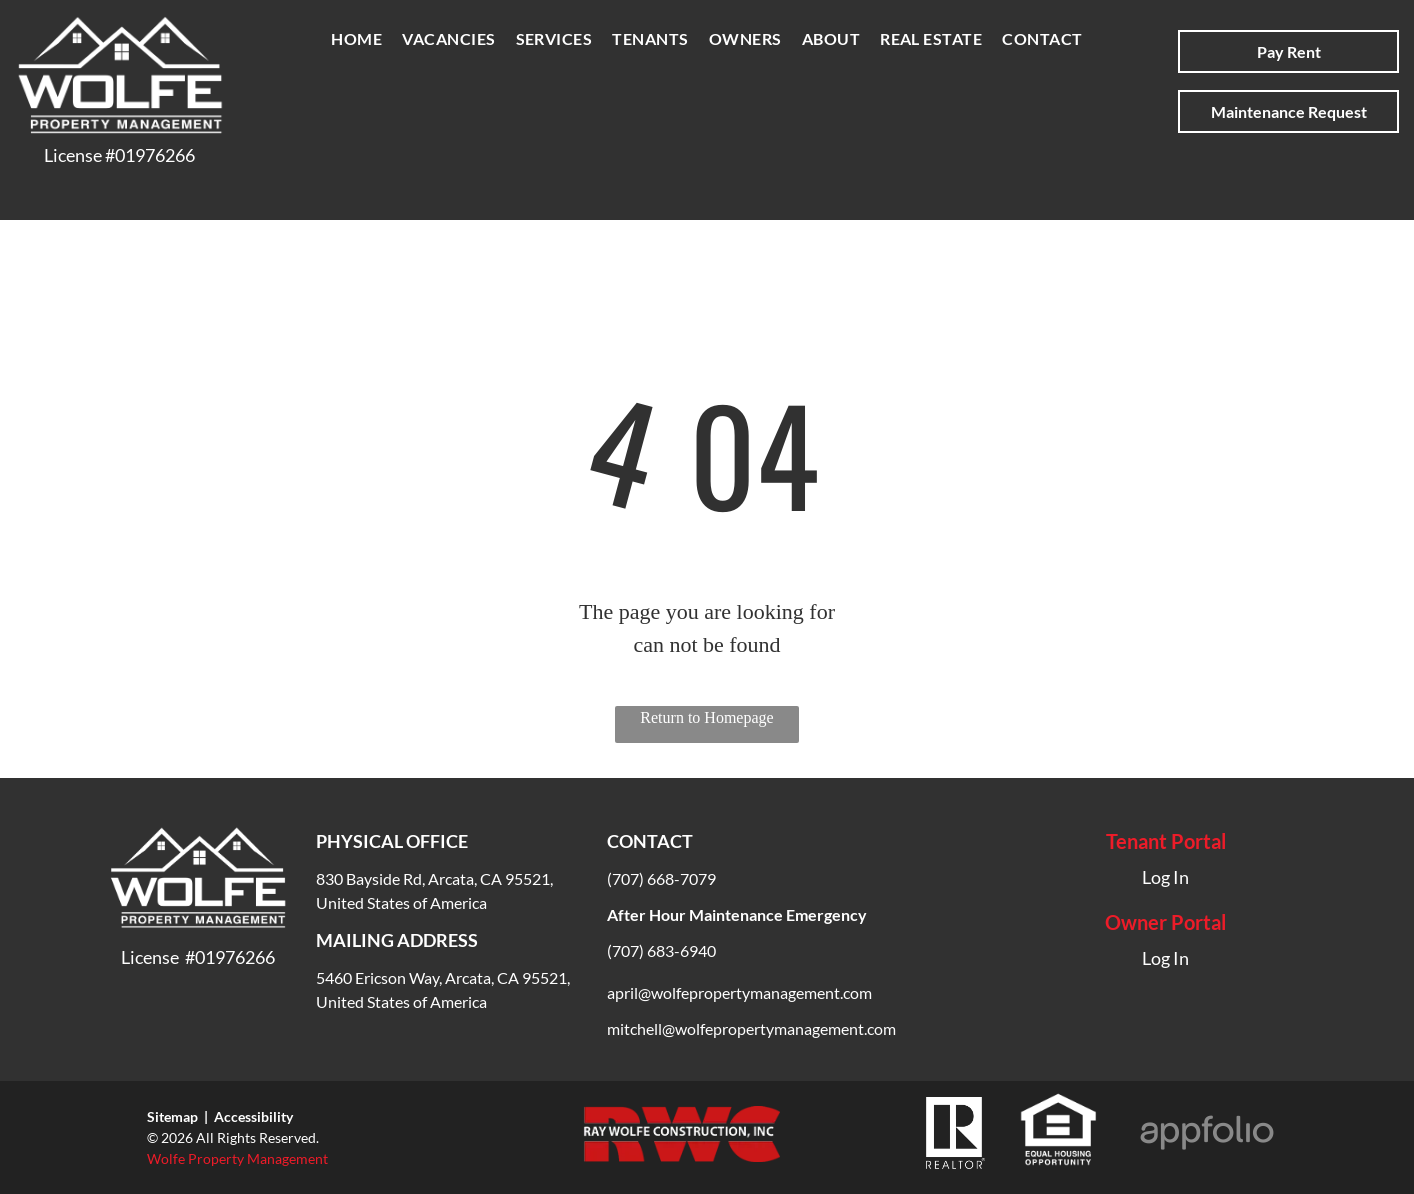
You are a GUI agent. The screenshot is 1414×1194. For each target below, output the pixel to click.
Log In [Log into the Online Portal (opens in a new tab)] (1165, 877)
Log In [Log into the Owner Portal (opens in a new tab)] (1165, 958)
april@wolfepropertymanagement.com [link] (739, 992)
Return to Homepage (706, 717)
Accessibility (253, 1116)
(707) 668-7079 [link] (661, 878)
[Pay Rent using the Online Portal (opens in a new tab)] (1288, 51)
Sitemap (172, 1116)
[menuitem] (356, 39)
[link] (751, 1028)
